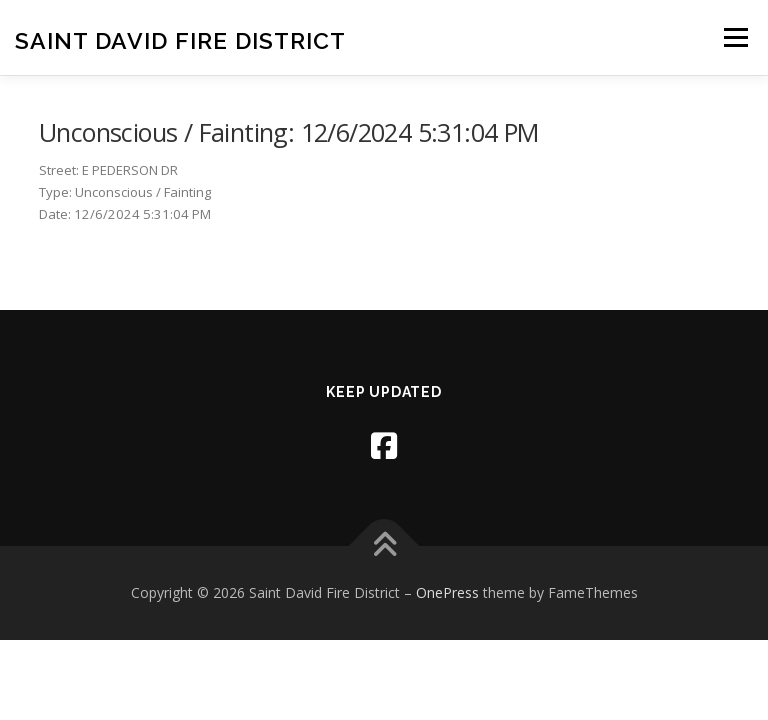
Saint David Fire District (180, 39)
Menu (735, 37)
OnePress (447, 592)
